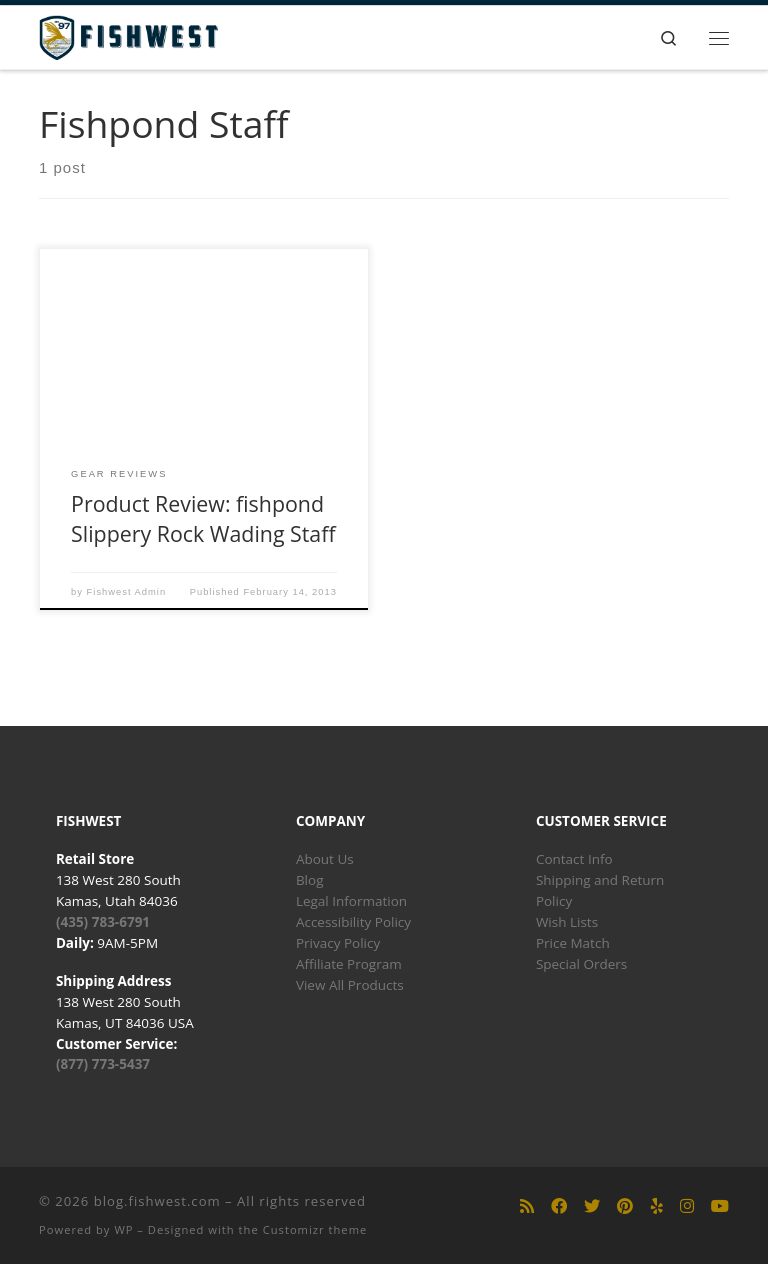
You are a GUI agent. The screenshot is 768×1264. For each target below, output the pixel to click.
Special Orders (581, 964)
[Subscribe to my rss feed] (527, 1206)
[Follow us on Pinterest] (625, 1206)
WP (123, 1229)
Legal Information (351, 901)
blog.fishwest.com (157, 1201)
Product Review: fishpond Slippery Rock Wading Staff (203, 518)
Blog (310, 880)
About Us (325, 859)
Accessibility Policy (353, 922)
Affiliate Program (349, 964)
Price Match (573, 943)
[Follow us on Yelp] (657, 1206)
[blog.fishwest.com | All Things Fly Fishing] (128, 35)
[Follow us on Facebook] (559, 1206)
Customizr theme (315, 1229)
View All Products (350, 985)
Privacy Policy (338, 943)
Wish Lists (567, 922)
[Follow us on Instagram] (687, 1206)
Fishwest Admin (127, 592)
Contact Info (574, 859)
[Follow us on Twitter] (592, 1206)
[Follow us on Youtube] (720, 1206)
